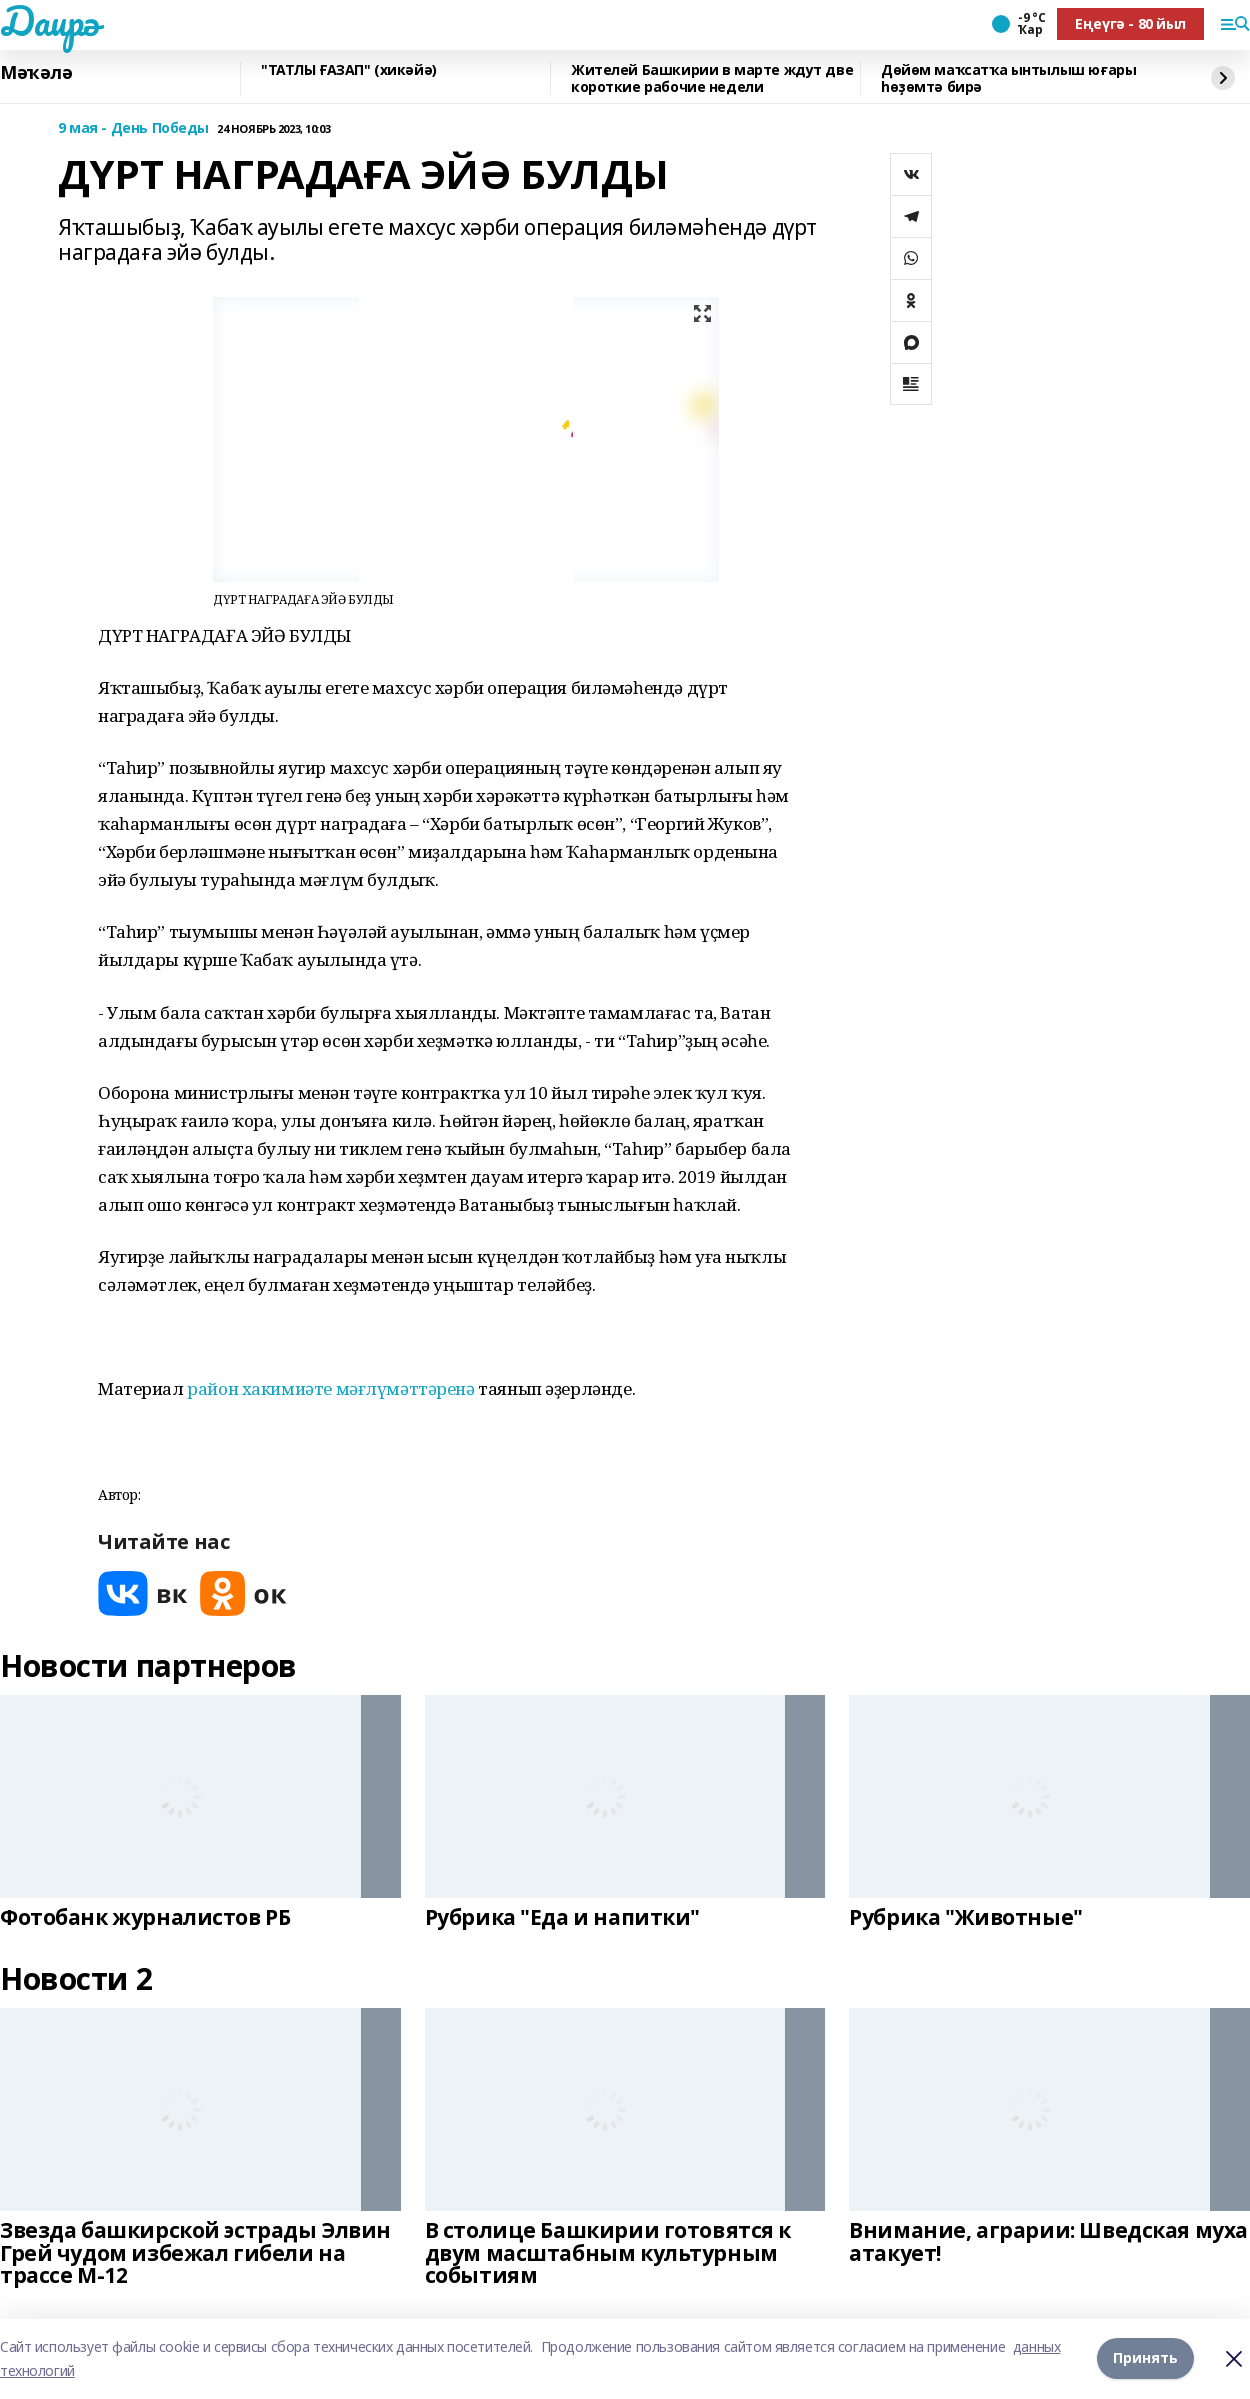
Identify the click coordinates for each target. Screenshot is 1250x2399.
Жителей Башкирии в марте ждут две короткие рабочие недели (712, 78)
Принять (1145, 2358)
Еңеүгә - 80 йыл (1130, 23)
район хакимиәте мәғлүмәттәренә (330, 1388)
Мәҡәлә (36, 73)
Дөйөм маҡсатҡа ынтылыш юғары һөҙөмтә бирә (1008, 78)
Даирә (49, 21)
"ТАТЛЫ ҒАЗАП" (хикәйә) (349, 70)
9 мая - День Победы (133, 128)
